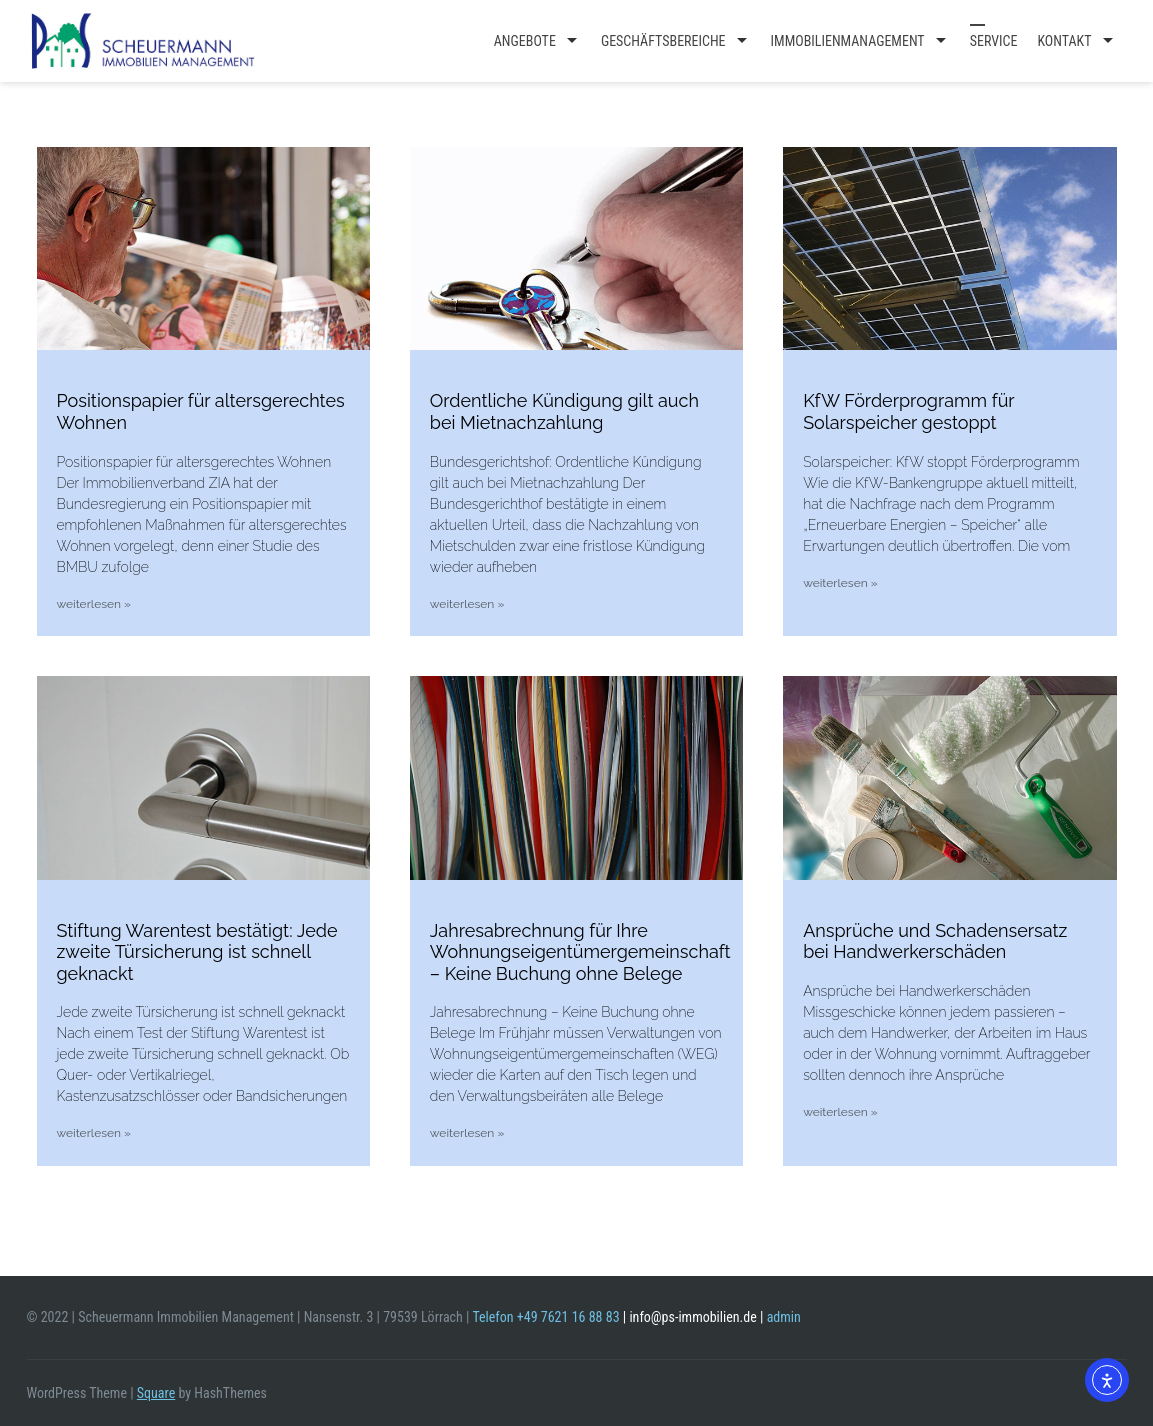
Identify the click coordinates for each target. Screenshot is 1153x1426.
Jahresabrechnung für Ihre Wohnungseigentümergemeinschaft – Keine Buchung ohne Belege (580, 952)
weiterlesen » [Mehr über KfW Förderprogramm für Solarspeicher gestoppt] (840, 583)
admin (784, 1317)
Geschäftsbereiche (663, 41)
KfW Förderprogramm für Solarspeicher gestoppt (908, 411)
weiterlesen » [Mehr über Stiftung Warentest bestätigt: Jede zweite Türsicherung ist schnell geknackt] (94, 1133)
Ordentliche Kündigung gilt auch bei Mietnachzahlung (564, 411)
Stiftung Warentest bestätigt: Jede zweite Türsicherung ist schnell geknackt (197, 952)
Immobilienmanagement (848, 41)
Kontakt (1064, 41)
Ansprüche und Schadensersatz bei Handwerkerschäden (935, 941)
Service (994, 41)
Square (156, 1393)
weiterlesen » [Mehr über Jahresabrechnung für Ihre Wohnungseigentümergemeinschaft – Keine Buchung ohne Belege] (467, 1133)
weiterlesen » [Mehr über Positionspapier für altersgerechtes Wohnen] (94, 604)
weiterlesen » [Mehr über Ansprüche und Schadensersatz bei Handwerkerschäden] (840, 1112)
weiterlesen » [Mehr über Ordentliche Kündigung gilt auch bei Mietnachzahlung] (467, 604)
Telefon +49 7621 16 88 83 (545, 1317)
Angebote (525, 41)
